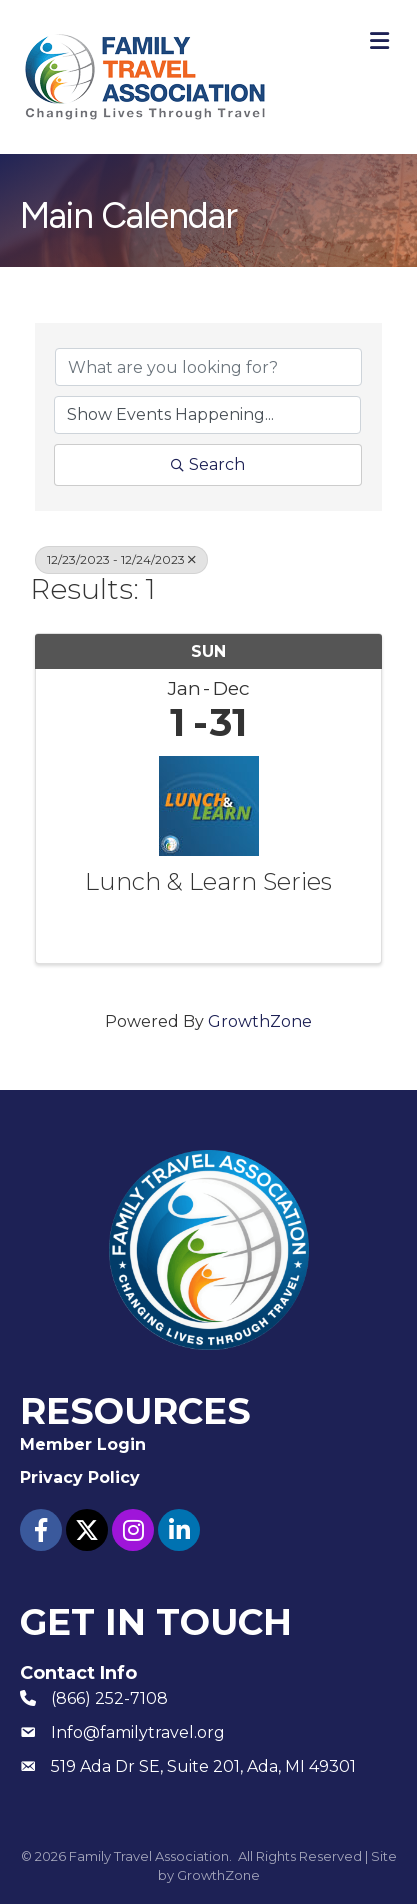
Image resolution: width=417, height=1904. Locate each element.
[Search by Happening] (207, 415)
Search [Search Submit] (208, 464)
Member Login (83, 1444)
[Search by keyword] (208, 367)
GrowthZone (260, 1021)
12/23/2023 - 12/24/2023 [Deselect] (121, 559)
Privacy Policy (80, 1477)
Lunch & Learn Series (208, 882)
